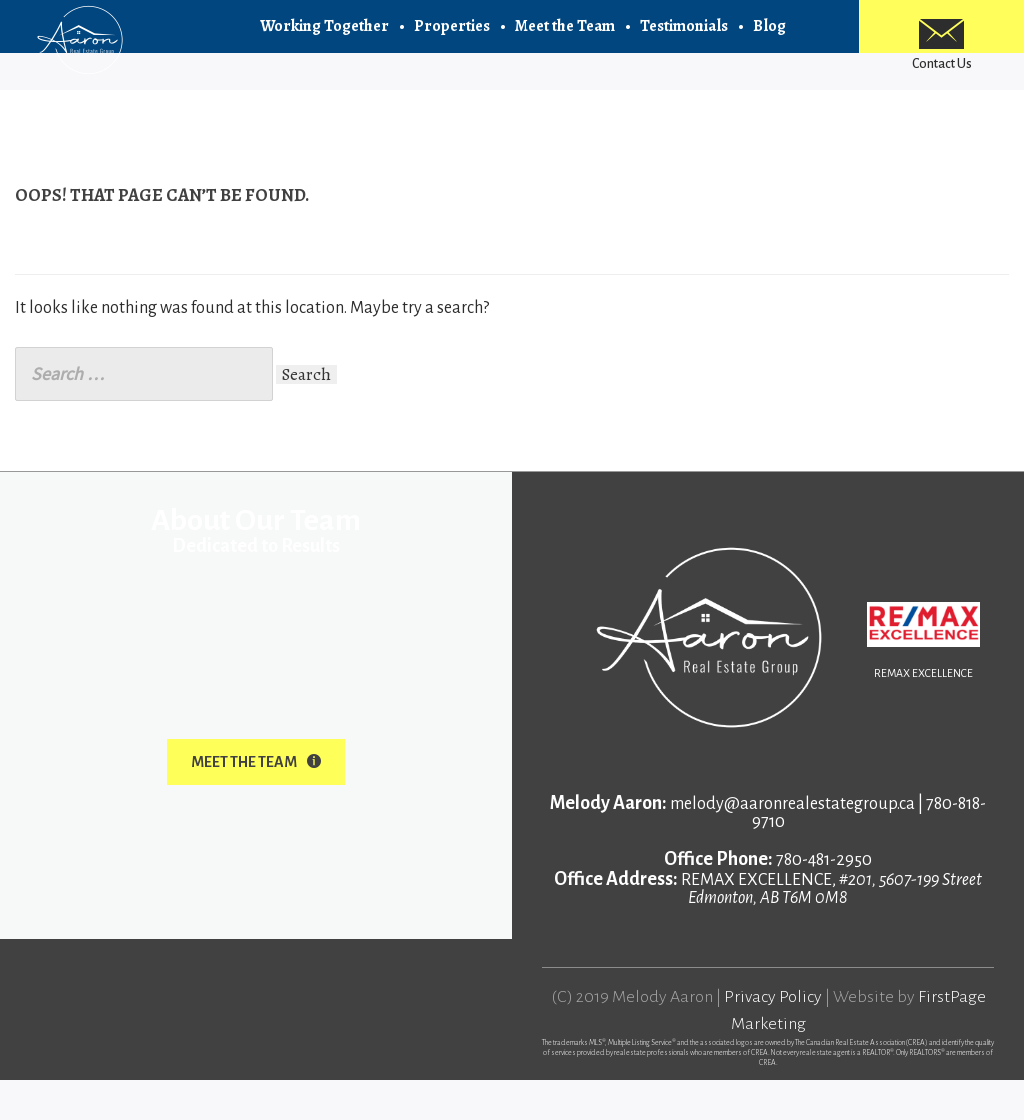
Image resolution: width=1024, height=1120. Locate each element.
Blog (769, 40)
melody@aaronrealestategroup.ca (792, 844)
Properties (452, 40)
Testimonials (684, 40)
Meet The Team (256, 802)
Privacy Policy (773, 1037)
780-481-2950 (824, 900)
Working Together (324, 40)
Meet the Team (565, 40)
